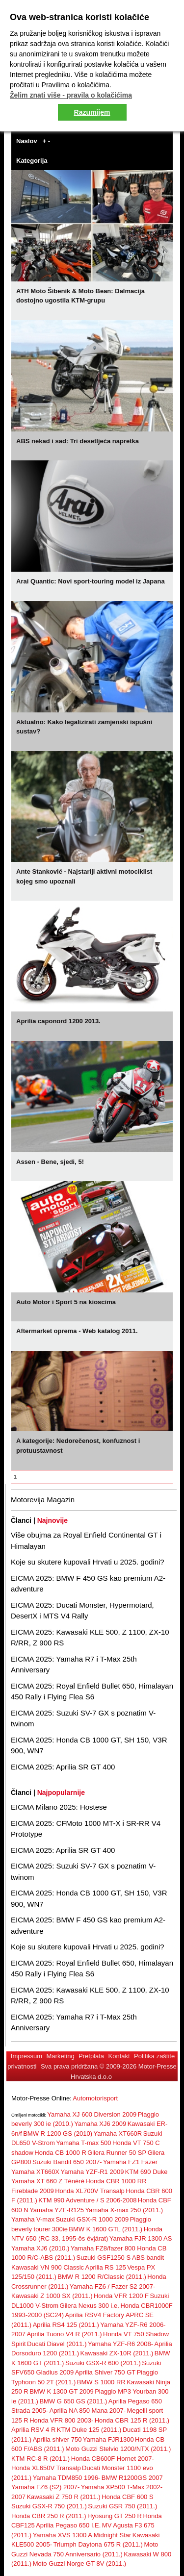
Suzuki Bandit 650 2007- (67, 2162)
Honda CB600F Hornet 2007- (112, 2458)
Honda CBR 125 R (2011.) (132, 2420)
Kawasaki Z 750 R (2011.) (63, 2496)
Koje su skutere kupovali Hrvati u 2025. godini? (87, 1562)
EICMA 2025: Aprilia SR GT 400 (63, 1767)
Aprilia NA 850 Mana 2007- (88, 2410)
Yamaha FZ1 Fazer (130, 2162)
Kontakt (119, 2056)
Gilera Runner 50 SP (116, 2152)
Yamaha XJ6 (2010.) (40, 2248)
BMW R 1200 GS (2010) (57, 2133)
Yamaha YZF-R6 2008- (120, 2344)
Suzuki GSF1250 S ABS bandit (120, 2257)
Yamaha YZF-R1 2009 (92, 2171)
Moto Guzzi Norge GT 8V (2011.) (80, 2563)
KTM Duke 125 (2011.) (89, 2429)
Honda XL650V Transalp (46, 2468)
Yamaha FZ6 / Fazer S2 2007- (113, 2286)
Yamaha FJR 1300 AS (140, 2238)
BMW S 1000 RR (101, 2382)
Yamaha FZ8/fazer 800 (104, 2248)
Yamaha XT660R (117, 2133)
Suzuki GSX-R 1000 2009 (92, 2219)
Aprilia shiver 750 (57, 2439)
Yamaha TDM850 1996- (67, 2477)
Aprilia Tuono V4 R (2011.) (64, 2334)
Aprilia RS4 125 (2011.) (66, 2324)
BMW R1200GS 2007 (132, 2477)
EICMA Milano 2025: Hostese (59, 1807)
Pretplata (91, 2056)
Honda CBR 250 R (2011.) (48, 2516)
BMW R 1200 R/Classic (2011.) (101, 2276)
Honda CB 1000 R (60, 2152)
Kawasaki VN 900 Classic (47, 2267)
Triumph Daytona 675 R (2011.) (98, 2544)
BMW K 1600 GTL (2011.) (105, 2229)
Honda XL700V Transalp (90, 2191)
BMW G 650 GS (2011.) (73, 2401)
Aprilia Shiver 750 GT (105, 2372)
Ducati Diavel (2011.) (56, 2344)
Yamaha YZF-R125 (56, 2210)
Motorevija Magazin (43, 1499)
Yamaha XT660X (35, 2171)
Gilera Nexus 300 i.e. (89, 2305)
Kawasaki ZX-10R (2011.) (116, 2353)
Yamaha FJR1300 (108, 2439)
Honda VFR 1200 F (121, 2295)
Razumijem (92, 112)
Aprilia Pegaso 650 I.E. (68, 2525)
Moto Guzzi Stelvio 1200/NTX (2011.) (118, 2448)
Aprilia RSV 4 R (33, 2429)
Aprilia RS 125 (105, 2267)
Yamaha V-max (32, 2219)
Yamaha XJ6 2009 (100, 2123)
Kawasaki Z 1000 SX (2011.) (51, 2295)
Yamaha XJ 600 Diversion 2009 (91, 2114)
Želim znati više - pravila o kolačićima (71, 95)
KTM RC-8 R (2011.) (40, 2458)
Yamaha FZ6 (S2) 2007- (45, 2487)
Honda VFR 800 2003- (61, 2420)
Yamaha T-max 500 (83, 2143)
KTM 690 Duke (146, 2171)
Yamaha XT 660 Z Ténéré (47, 2181)
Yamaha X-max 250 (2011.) (124, 2210)
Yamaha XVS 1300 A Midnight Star (82, 2535)
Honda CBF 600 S (128, 2496)
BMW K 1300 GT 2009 (61, 2391)
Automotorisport (95, 2098)
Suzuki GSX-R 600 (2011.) (103, 2363)
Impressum (26, 2056)
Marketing (61, 2056)
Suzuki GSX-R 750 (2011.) (49, 2506)
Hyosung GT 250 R (114, 2516)
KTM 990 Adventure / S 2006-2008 (87, 2200)
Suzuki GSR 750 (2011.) (122, 2506)
